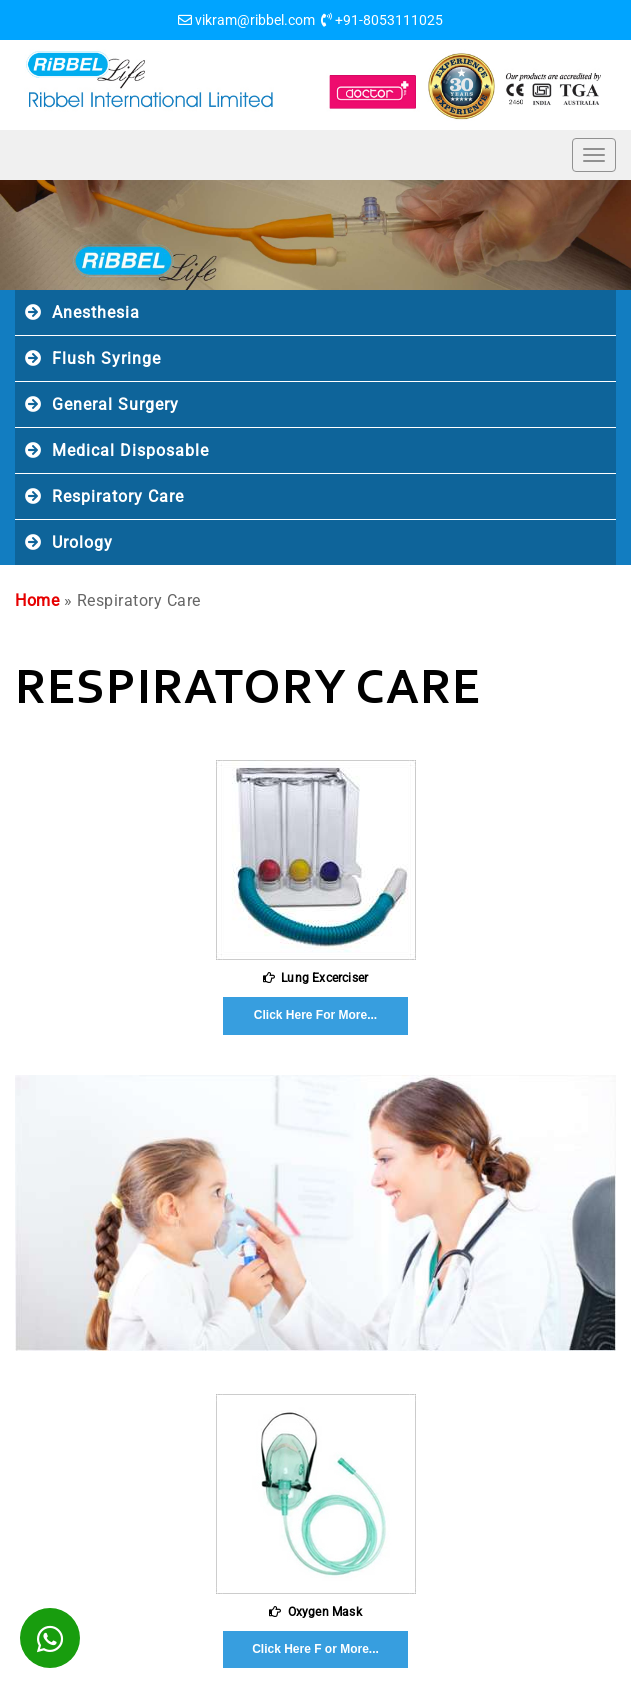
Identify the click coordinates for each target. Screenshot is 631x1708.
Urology (82, 542)
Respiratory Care (118, 496)
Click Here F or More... (315, 1649)
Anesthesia (96, 312)
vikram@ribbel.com (255, 20)
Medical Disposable (130, 450)
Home (37, 600)
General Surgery (115, 404)
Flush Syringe (106, 358)
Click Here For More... (315, 1015)
